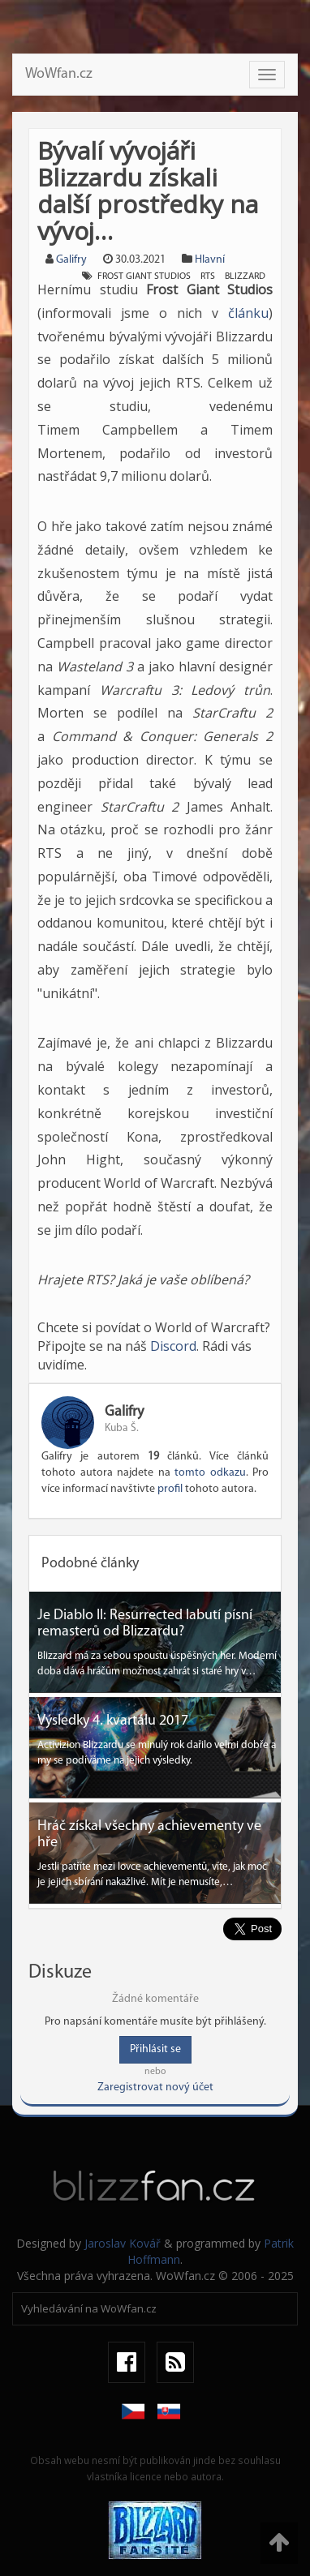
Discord (173, 1346)
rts (207, 276)
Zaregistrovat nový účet (155, 2087)
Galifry (71, 260)
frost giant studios (144, 276)
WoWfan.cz (59, 74)
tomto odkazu (210, 1473)
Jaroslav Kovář (122, 2243)
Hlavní (210, 260)
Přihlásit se (155, 2049)
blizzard (245, 276)
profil (170, 1489)
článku (248, 313)
